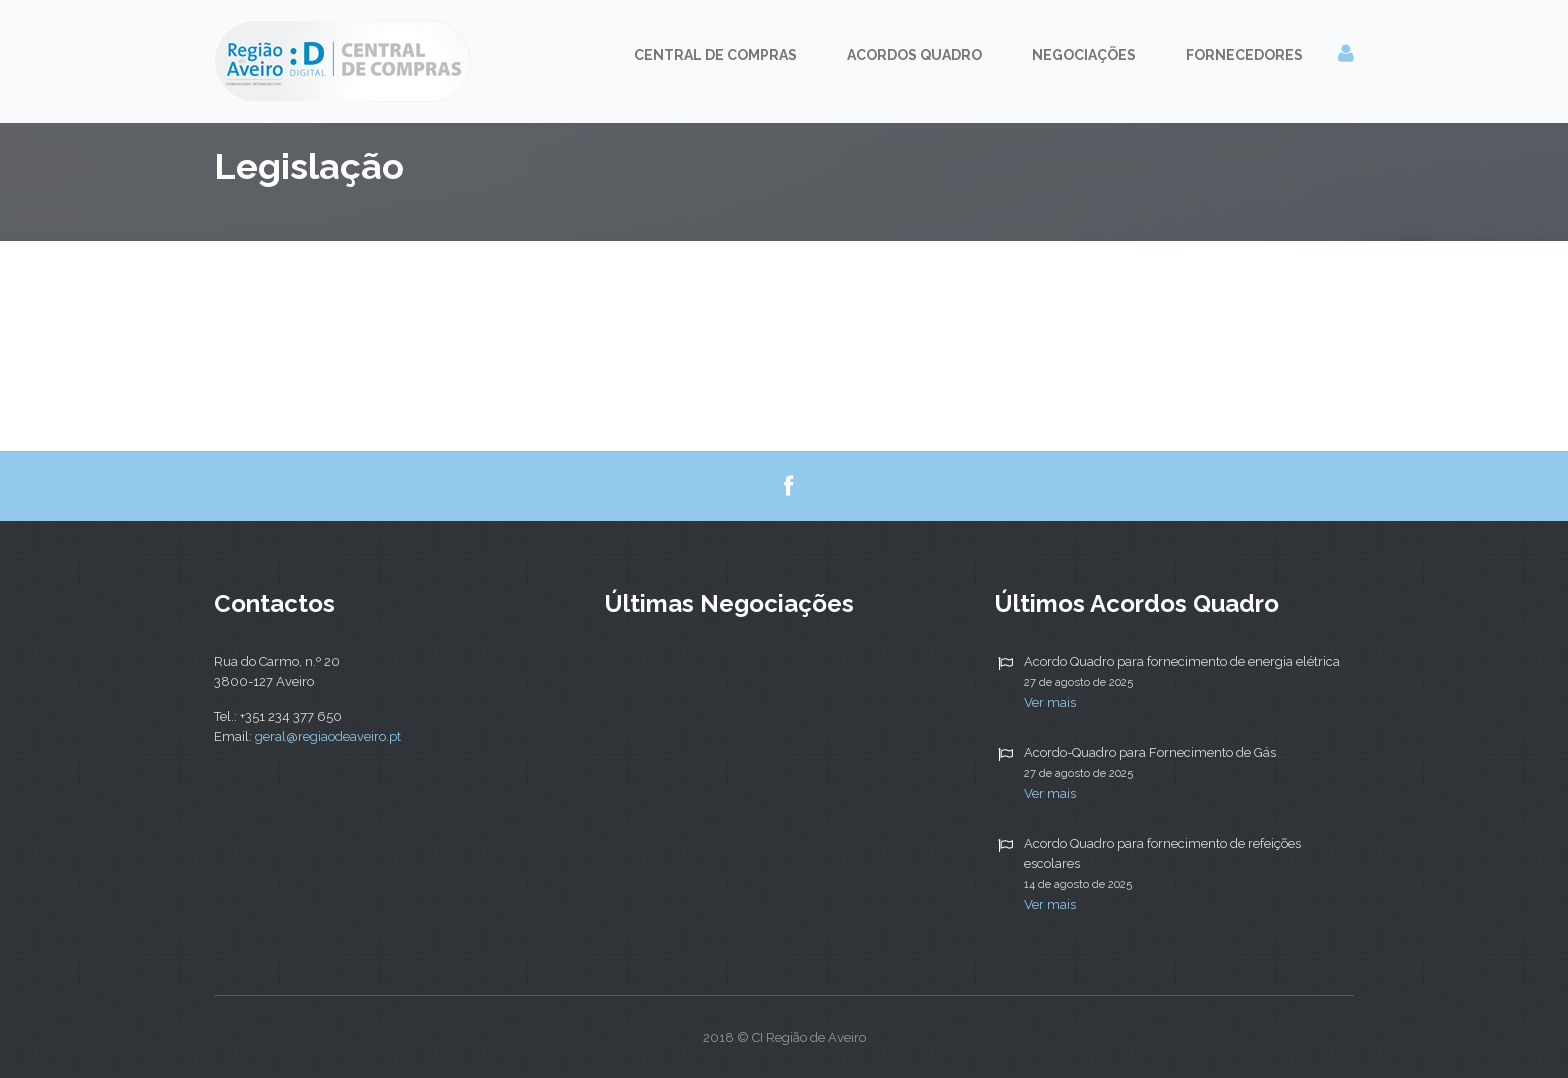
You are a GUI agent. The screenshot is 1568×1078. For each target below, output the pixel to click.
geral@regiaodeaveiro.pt (328, 736)
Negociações (1084, 55)
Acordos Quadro (914, 55)
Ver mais (1050, 702)
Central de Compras (715, 55)
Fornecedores (1244, 55)
